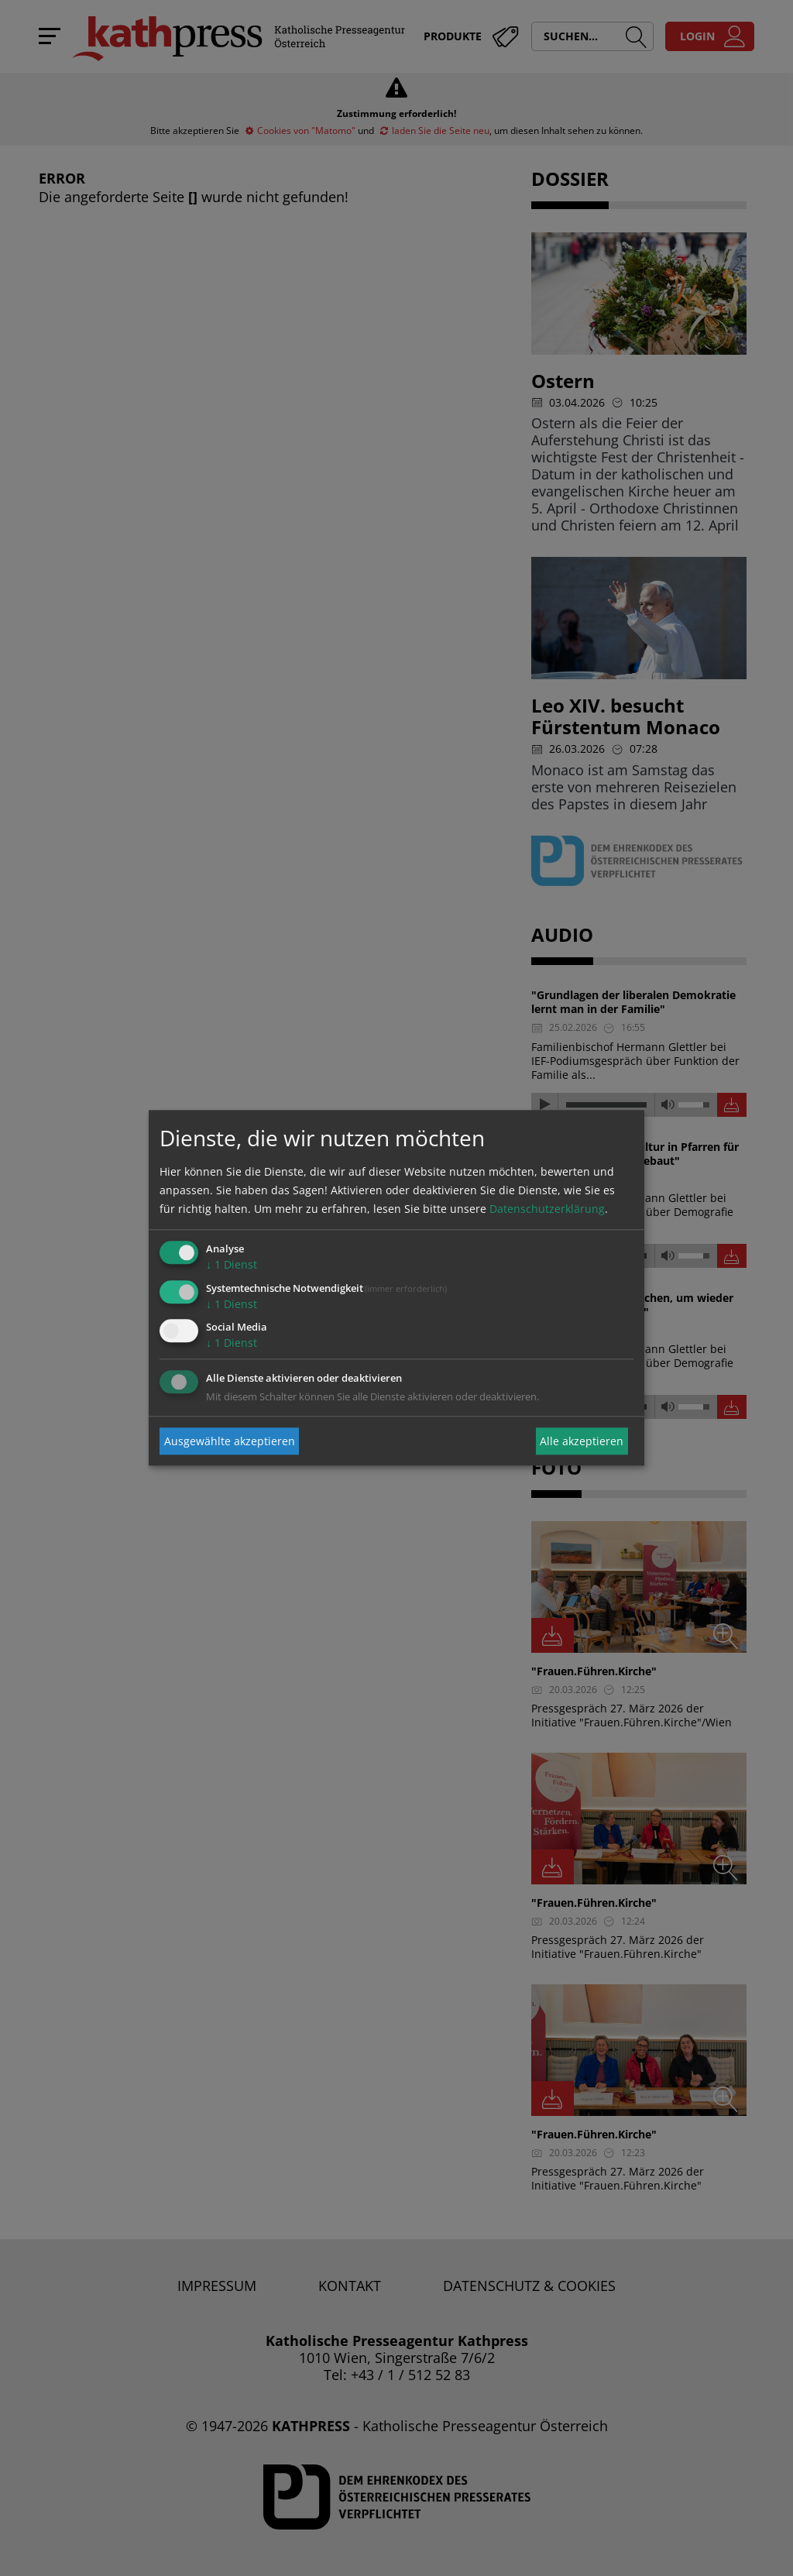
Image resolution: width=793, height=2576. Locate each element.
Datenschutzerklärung (547, 1208)
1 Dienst (231, 1264)
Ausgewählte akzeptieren (229, 1441)
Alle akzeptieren (581, 1441)
